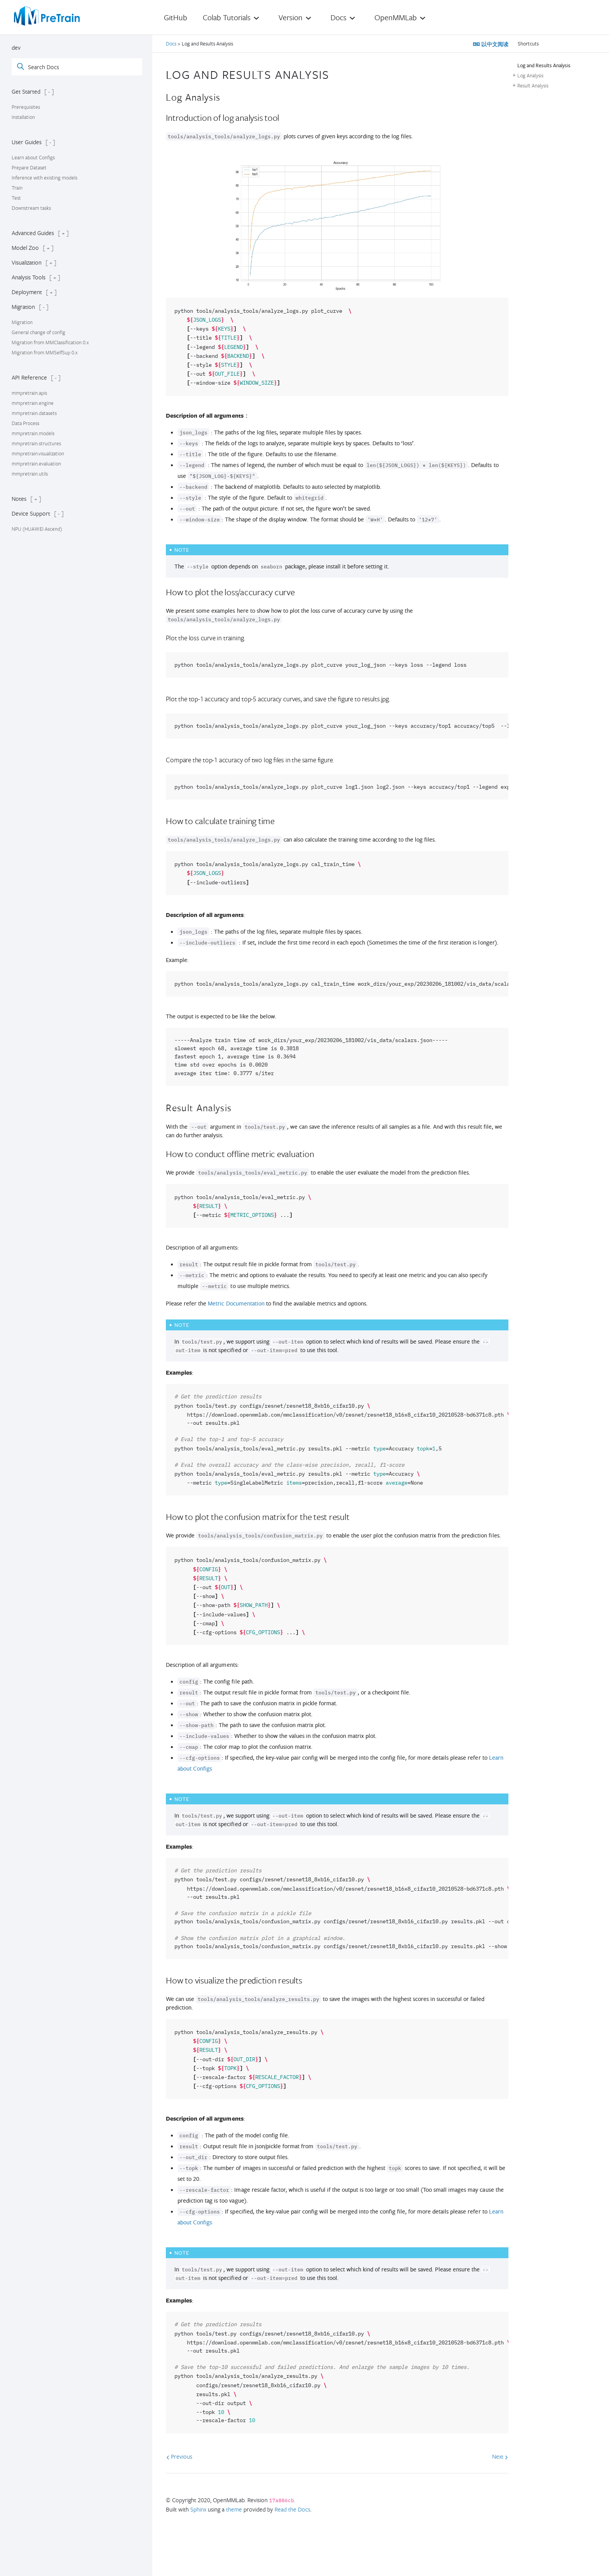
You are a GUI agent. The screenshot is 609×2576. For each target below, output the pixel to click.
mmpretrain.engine (33, 403)
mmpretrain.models (33, 433)
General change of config (38, 332)
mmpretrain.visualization (38, 453)
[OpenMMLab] (47, 16)
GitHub (175, 17)
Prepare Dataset (29, 167)
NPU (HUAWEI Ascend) (37, 529)
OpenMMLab (395, 17)
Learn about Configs (33, 157)
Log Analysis (530, 75)
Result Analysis (532, 85)
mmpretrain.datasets (34, 413)
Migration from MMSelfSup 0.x (45, 352)
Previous (179, 2456)
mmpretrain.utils (30, 474)
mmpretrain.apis (29, 393)
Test (16, 198)
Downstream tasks (31, 208)
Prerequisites (26, 107)
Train (17, 188)
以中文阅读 (494, 44)
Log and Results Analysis (544, 65)
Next (500, 2456)
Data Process (25, 423)
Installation (23, 117)
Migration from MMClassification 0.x (50, 342)
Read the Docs (292, 2509)
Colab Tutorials (227, 17)
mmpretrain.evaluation (36, 463)
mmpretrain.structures (36, 443)
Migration (22, 322)
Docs (338, 17)
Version (290, 17)
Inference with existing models (44, 177)
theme (234, 2509)
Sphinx (198, 2509)
